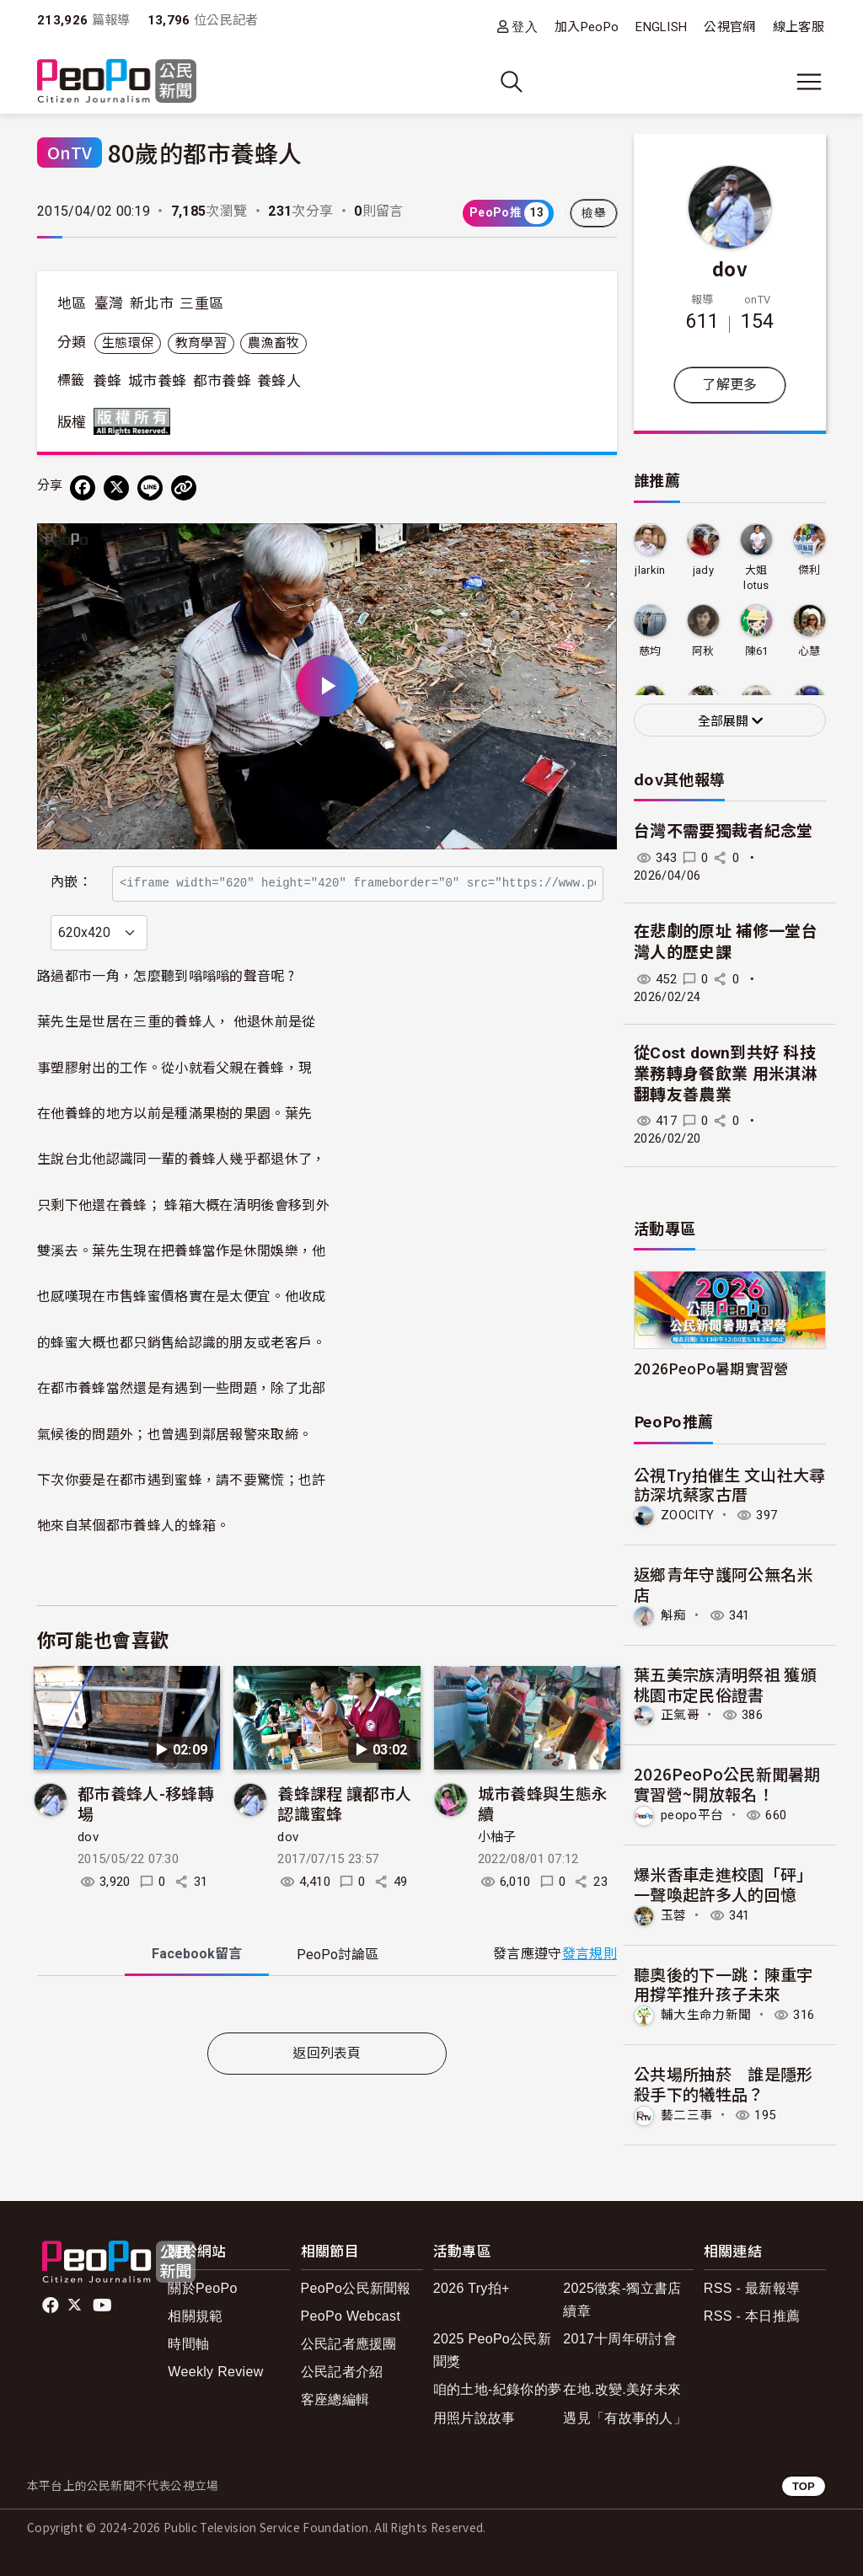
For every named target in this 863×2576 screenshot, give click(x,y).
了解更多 (729, 385)
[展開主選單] (809, 82)
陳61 (757, 651)
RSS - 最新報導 (752, 2288)
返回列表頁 (327, 2089)
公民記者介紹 (342, 2371)
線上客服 (798, 27)
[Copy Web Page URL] (183, 488)
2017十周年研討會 (620, 2339)
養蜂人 (279, 380)
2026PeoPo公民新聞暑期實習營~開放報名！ (727, 1783)
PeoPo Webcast (351, 2316)
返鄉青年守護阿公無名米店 (723, 1583)
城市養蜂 (157, 380)
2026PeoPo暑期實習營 (711, 1368)
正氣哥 (680, 1714)
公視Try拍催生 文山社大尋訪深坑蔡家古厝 (729, 1484)
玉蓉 (674, 1915)
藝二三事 (686, 2115)
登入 (525, 26)
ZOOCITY (687, 1515)
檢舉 (594, 213)
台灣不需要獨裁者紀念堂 (723, 831)
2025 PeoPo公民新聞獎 (492, 2350)
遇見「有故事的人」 (625, 2418)
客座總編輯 (335, 2399)
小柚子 (497, 1873)
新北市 (152, 303)
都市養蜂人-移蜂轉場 (146, 1839)
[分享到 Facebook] (82, 488)
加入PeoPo (587, 27)
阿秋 (703, 651)
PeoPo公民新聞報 (356, 2288)
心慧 (809, 651)
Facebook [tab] (197, 1990)
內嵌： (71, 874)
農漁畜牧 (273, 343)
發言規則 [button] (589, 1991)
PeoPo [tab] (337, 1991)
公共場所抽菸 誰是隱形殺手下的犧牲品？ (723, 2083)
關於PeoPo (202, 2288)
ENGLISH (661, 27)
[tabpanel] (327, 2043)
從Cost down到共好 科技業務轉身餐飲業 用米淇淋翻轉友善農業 (725, 1073)
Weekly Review (215, 2371)
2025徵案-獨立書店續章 (622, 2299)
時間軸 (188, 2344)
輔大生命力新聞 (706, 2014)
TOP (803, 2486)
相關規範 (195, 2316)
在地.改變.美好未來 (622, 2389)
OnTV (69, 152)
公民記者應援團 (349, 2344)
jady (703, 570)
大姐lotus (756, 578)
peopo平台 (692, 1815)
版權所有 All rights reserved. (136, 421)
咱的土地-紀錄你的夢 (497, 2389)
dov (88, 1873)
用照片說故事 (474, 2418)
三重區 (201, 303)
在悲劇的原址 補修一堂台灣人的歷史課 (725, 942)
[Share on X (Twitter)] (116, 488)
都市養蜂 (222, 380)
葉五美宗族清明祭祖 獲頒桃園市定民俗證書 (725, 1684)
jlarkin (650, 570)
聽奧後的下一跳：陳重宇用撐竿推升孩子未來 (723, 1984)
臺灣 (109, 303)
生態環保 (127, 343)
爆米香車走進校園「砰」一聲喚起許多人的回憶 (723, 1883)
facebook (52, 2305)
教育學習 (201, 343)
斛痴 (674, 1615)
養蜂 (107, 380)
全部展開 (730, 721)
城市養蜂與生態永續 (543, 1839)
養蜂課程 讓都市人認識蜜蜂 (344, 1839)
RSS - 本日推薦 (752, 2316)
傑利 (809, 570)
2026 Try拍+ (471, 2288)
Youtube (104, 2305)
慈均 (650, 651)
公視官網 (729, 27)
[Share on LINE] (150, 488)
